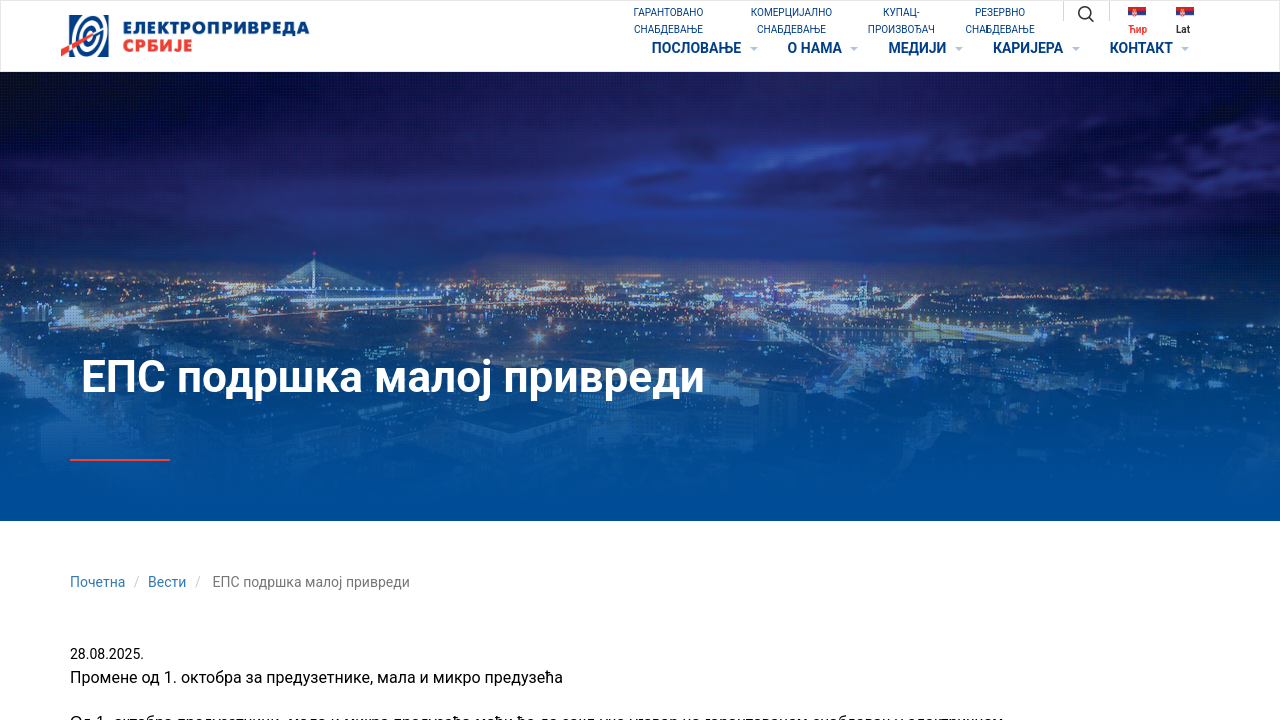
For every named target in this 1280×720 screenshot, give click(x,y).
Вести (167, 582)
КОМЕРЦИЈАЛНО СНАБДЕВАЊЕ (791, 21)
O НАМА (823, 48)
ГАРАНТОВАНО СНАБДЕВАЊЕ (669, 21)
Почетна (97, 582)
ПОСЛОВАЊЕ (705, 48)
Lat (1185, 20)
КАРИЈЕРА (1036, 48)
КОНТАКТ (1149, 48)
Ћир (1137, 20)
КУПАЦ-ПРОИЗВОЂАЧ (901, 21)
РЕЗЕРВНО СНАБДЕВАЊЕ (1000, 21)
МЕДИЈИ (925, 48)
